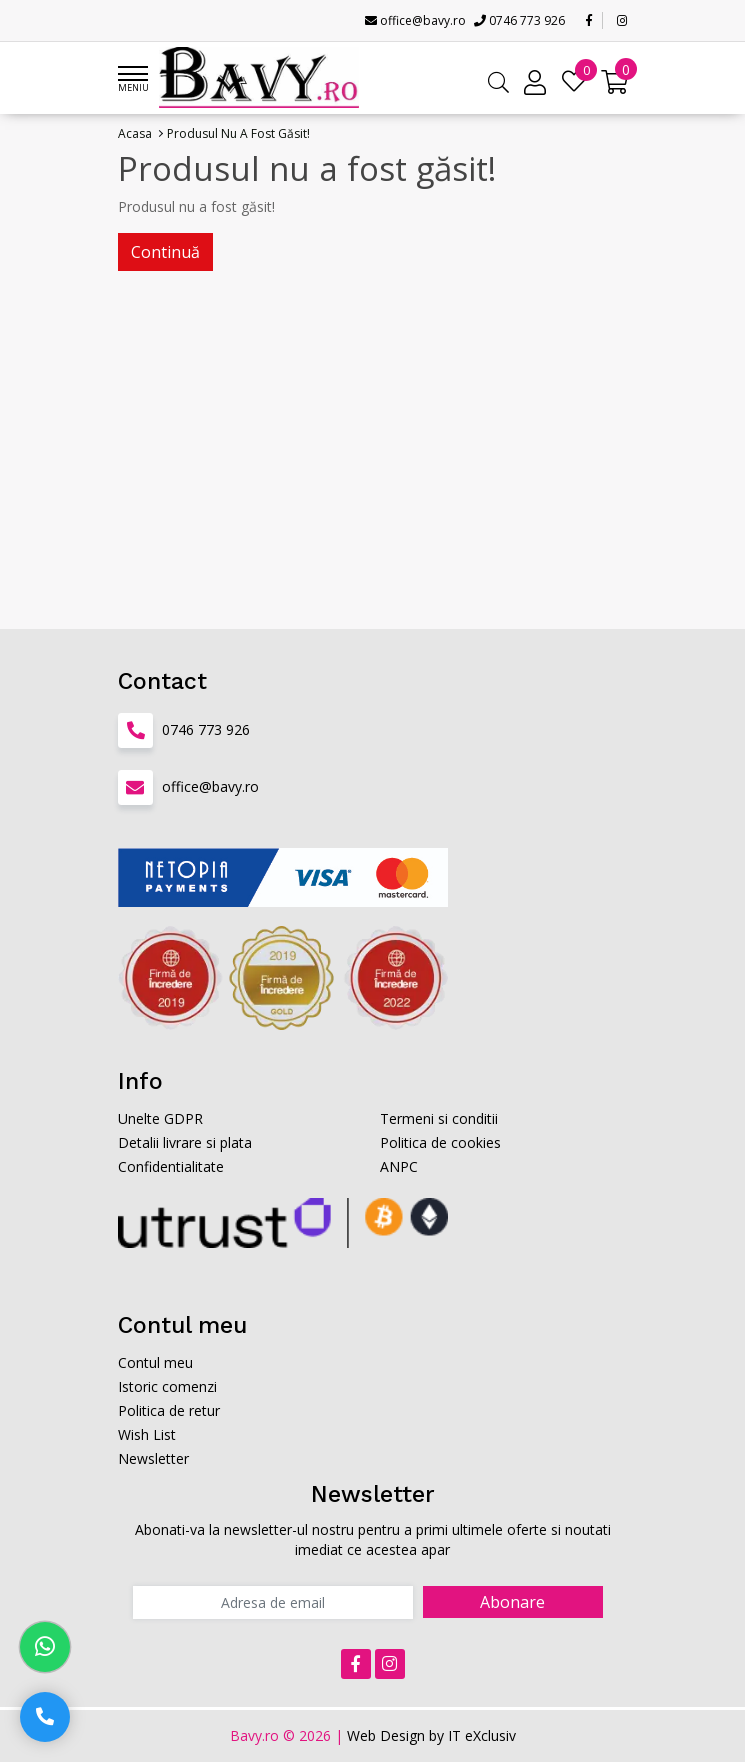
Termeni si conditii (439, 1118)
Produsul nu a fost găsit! (238, 133)
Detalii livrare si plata (185, 1142)
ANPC (399, 1166)
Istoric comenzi (167, 1386)
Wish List (147, 1434)
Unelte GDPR (160, 1118)
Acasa (135, 133)
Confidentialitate (171, 1166)
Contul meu (155, 1362)
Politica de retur (169, 1410)
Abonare (512, 1602)
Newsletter (153, 1458)
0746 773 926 (519, 20)
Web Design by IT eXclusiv (431, 1735)
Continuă (165, 252)
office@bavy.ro (415, 20)
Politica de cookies (440, 1142)
